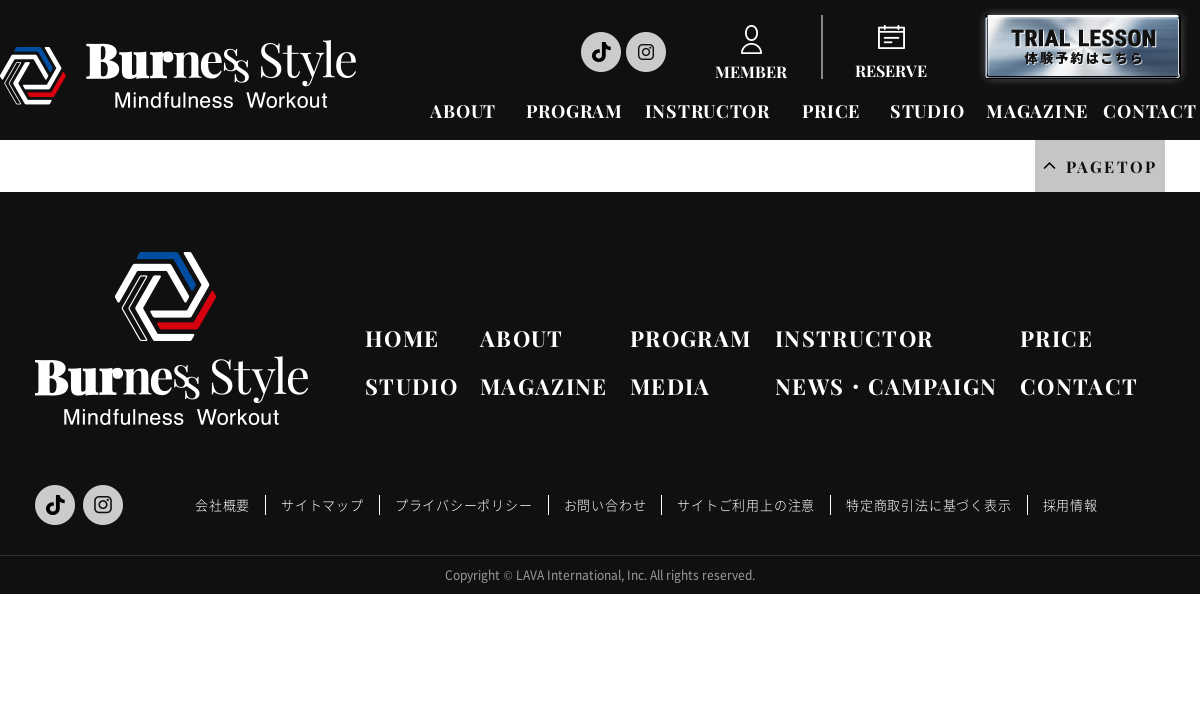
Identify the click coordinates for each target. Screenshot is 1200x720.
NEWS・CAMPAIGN (886, 386)
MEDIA (670, 386)
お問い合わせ (605, 504)
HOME (402, 338)
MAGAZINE (1037, 111)
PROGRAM (574, 111)
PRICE (831, 111)
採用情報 (1070, 504)
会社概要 (222, 504)
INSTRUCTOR (707, 111)
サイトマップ (322, 504)
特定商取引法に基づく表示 (928, 504)
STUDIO (927, 111)
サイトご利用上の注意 (746, 504)
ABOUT (463, 111)
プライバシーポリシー (464, 504)
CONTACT (1149, 111)
